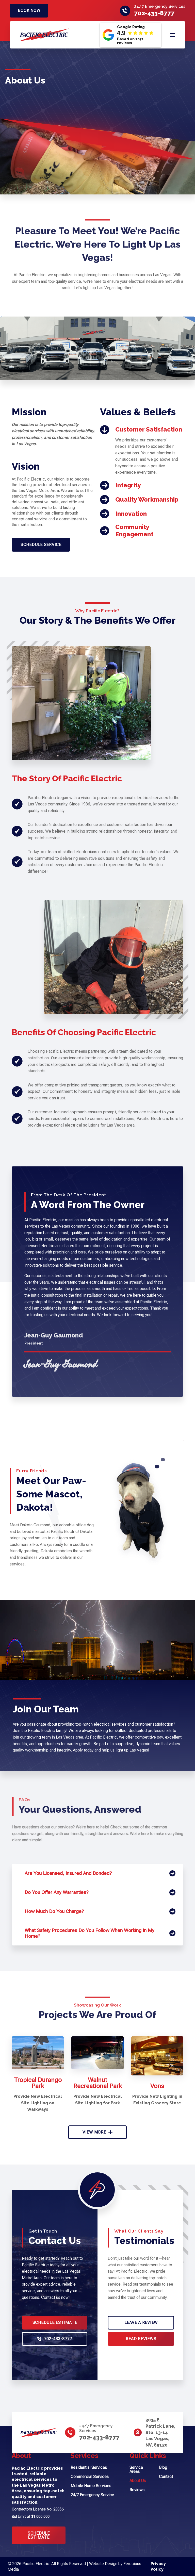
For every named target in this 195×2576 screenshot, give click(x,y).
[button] (172, 35)
